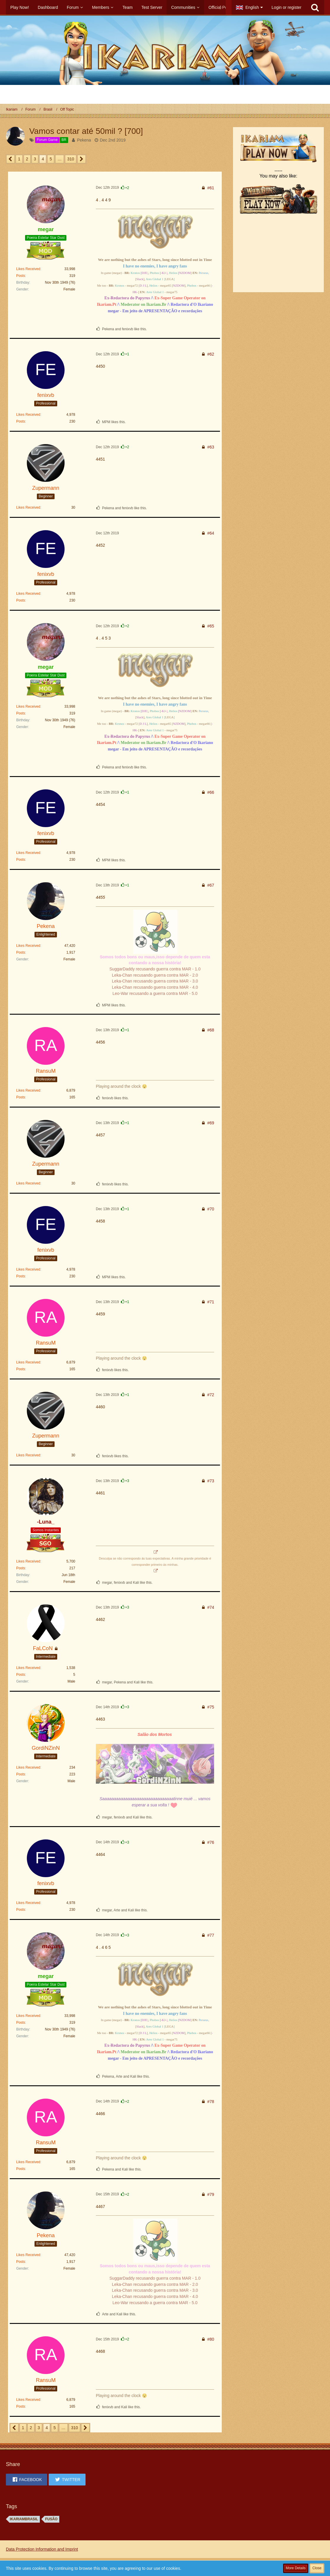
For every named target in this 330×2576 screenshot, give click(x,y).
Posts (20, 276)
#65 (210, 626)
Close (316, 2568)
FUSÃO (51, 2519)
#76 (210, 1842)
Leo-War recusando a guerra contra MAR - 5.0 (154, 993)
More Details (296, 2568)
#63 (210, 447)
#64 (210, 533)
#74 (210, 1607)
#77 (210, 1935)
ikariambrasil (24, 2519)
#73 (210, 1480)
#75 (210, 1707)
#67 (210, 885)
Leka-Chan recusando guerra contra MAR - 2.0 (155, 975)
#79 (210, 2194)
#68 (210, 1030)
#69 (210, 1123)
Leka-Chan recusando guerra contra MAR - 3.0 (155, 981)
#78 (210, 2101)
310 (70, 159)
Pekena (84, 140)
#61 (210, 187)
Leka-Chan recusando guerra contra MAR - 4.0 (155, 987)
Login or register (286, 7)
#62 (210, 354)
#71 (210, 1302)
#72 (210, 1394)
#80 (210, 2339)
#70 (210, 1209)
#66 (210, 792)
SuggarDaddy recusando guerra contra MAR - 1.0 (155, 969)
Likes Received (28, 269)
